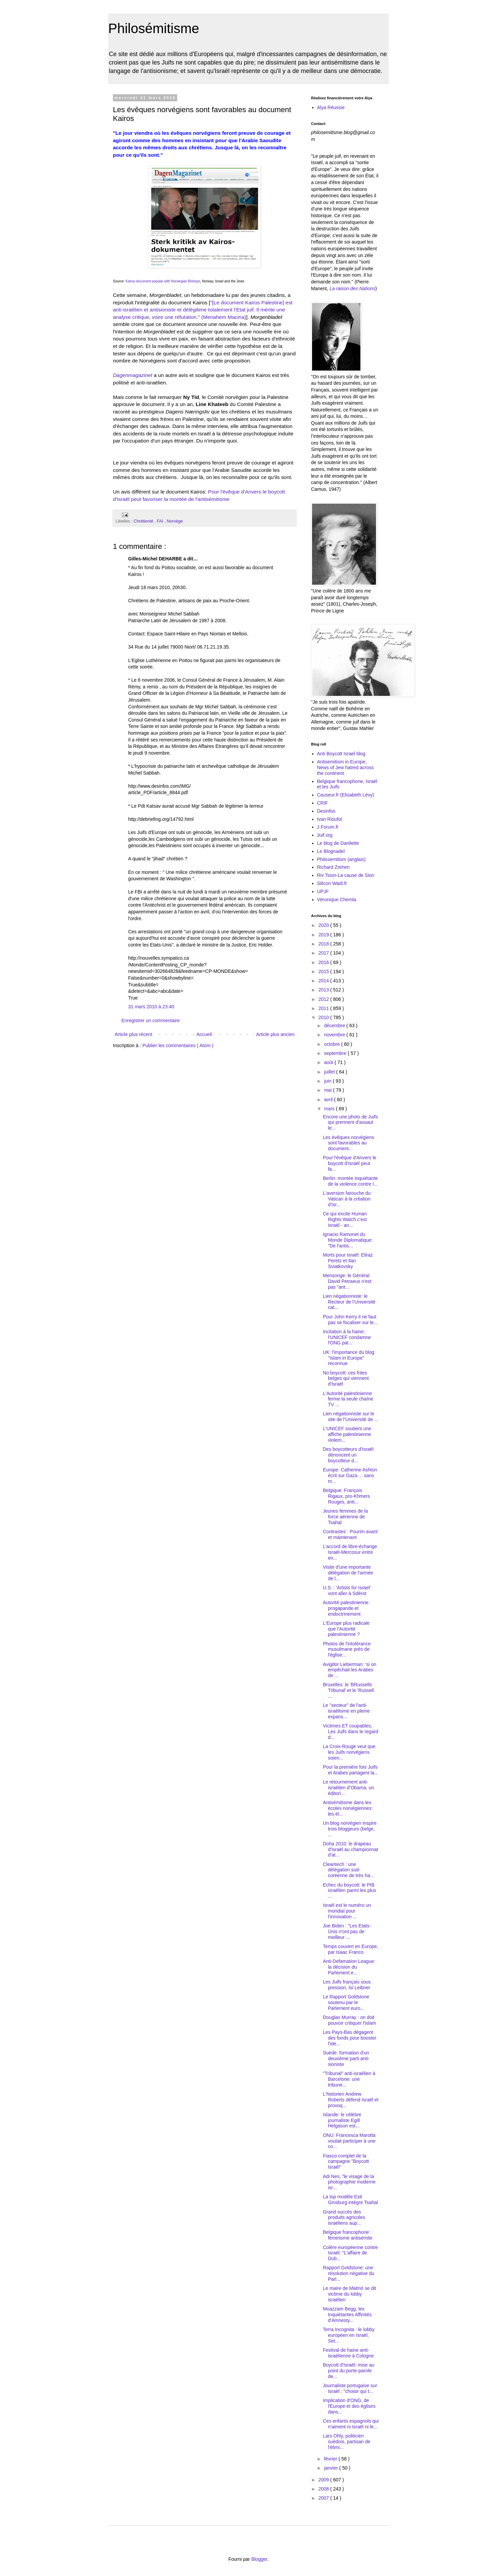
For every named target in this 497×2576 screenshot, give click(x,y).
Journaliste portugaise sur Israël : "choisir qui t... (350, 2388)
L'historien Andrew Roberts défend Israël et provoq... (350, 2099)
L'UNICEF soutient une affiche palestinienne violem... (347, 1434)
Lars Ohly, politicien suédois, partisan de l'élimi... (346, 2441)
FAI (160, 521)
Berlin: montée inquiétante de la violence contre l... (350, 1181)
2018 (324, 943)
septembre (336, 1053)
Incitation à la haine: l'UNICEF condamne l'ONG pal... (347, 1337)
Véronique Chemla (336, 899)
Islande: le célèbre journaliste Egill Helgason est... (342, 2120)
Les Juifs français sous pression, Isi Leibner (347, 1984)
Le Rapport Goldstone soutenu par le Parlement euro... (346, 2002)
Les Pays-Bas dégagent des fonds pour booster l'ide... (349, 2037)
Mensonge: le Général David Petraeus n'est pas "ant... (347, 1281)
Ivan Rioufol (329, 819)
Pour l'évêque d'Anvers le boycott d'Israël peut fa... (349, 1163)
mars (330, 1108)
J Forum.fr (328, 827)
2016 (324, 962)
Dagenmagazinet (132, 375)
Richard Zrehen (333, 867)
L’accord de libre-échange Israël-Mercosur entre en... (350, 1552)
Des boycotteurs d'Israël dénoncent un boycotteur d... (348, 1454)
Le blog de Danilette (338, 843)
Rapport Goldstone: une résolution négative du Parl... (348, 2273)
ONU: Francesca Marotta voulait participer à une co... (349, 2140)
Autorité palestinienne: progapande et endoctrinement (346, 1608)
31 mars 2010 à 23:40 (151, 1006)
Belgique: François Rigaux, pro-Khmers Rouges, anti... (346, 1496)
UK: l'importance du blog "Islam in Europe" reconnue (348, 1357)
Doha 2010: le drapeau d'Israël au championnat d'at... (350, 1849)
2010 (324, 1017)
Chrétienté (144, 521)
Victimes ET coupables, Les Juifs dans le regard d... (350, 1731)
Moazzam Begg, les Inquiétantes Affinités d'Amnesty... (347, 2314)
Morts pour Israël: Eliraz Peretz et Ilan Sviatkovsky (348, 1260)
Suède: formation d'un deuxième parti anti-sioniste (346, 2058)
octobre (332, 1044)
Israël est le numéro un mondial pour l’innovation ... (347, 1910)
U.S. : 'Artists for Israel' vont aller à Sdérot (347, 1590)
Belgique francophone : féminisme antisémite (348, 2235)
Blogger (259, 2559)
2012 (324, 999)
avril (329, 1099)
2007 (324, 2498)
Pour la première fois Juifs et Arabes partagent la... (350, 1769)
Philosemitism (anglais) (341, 859)
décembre (335, 1025)
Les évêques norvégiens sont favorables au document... (348, 1143)
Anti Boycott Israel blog (341, 753)
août (329, 1062)
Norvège (175, 521)
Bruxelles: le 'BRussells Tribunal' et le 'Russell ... (348, 1690)
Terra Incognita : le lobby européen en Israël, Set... (349, 2335)
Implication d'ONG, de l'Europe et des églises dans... (349, 2406)
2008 (324, 2489)
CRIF (322, 803)
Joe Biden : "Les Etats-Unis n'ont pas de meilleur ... (347, 1931)
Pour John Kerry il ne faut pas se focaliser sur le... (350, 1319)
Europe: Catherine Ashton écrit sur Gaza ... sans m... (350, 1475)
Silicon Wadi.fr (332, 883)
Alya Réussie (331, 107)
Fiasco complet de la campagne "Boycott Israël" (346, 2161)
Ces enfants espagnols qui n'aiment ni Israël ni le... (351, 2423)
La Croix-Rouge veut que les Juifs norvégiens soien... (349, 1752)
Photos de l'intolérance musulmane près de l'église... (347, 1649)
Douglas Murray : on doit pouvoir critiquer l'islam (349, 2020)
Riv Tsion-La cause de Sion (345, 875)
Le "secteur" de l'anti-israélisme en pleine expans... (346, 1710)
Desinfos (326, 811)
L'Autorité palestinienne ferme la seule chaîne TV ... (348, 1399)
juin (328, 1081)
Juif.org (325, 835)
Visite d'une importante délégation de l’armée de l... (348, 1572)
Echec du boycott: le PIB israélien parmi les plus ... (349, 1890)
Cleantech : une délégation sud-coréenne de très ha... (348, 1870)
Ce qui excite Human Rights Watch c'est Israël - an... (345, 1219)
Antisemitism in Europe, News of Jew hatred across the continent (345, 767)
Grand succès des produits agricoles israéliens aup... (344, 2217)
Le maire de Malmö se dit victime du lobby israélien (349, 2293)
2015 (324, 971)
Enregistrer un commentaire (150, 1020)
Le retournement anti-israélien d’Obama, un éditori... (348, 1787)
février (331, 2458)
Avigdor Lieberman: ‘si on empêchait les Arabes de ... (349, 1670)
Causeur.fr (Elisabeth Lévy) (345, 795)
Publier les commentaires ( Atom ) (177, 1045)
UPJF (323, 891)
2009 (324, 2479)
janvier (331, 2468)
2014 (324, 980)
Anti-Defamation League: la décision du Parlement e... (349, 1967)
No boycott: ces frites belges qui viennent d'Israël (346, 1378)
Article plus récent (133, 1034)
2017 (324, 953)
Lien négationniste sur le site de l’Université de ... (350, 1416)
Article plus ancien (275, 1034)
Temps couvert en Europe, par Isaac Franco (350, 1949)
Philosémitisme (153, 28)
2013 (324, 989)
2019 (324, 934)
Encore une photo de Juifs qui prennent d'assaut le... (350, 1122)
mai (328, 1090)
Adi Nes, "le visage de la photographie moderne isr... (349, 2182)
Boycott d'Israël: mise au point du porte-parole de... (348, 2370)
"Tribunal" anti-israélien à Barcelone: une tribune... (349, 2079)
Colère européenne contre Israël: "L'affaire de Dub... (350, 2253)
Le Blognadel (331, 851)
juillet (330, 1072)
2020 (324, 925)
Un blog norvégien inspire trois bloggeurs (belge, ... (350, 1828)
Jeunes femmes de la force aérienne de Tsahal (345, 1516)
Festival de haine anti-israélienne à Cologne (348, 2352)
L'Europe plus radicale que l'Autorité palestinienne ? (346, 1628)
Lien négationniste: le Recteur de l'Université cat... (349, 1301)
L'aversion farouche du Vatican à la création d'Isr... (347, 1198)
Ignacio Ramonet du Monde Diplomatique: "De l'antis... (348, 1240)
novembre (335, 1034)
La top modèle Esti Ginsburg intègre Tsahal (350, 2199)
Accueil (204, 1034)
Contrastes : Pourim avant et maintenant (350, 1534)
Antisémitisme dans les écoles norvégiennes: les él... (348, 1808)
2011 (324, 1008)
